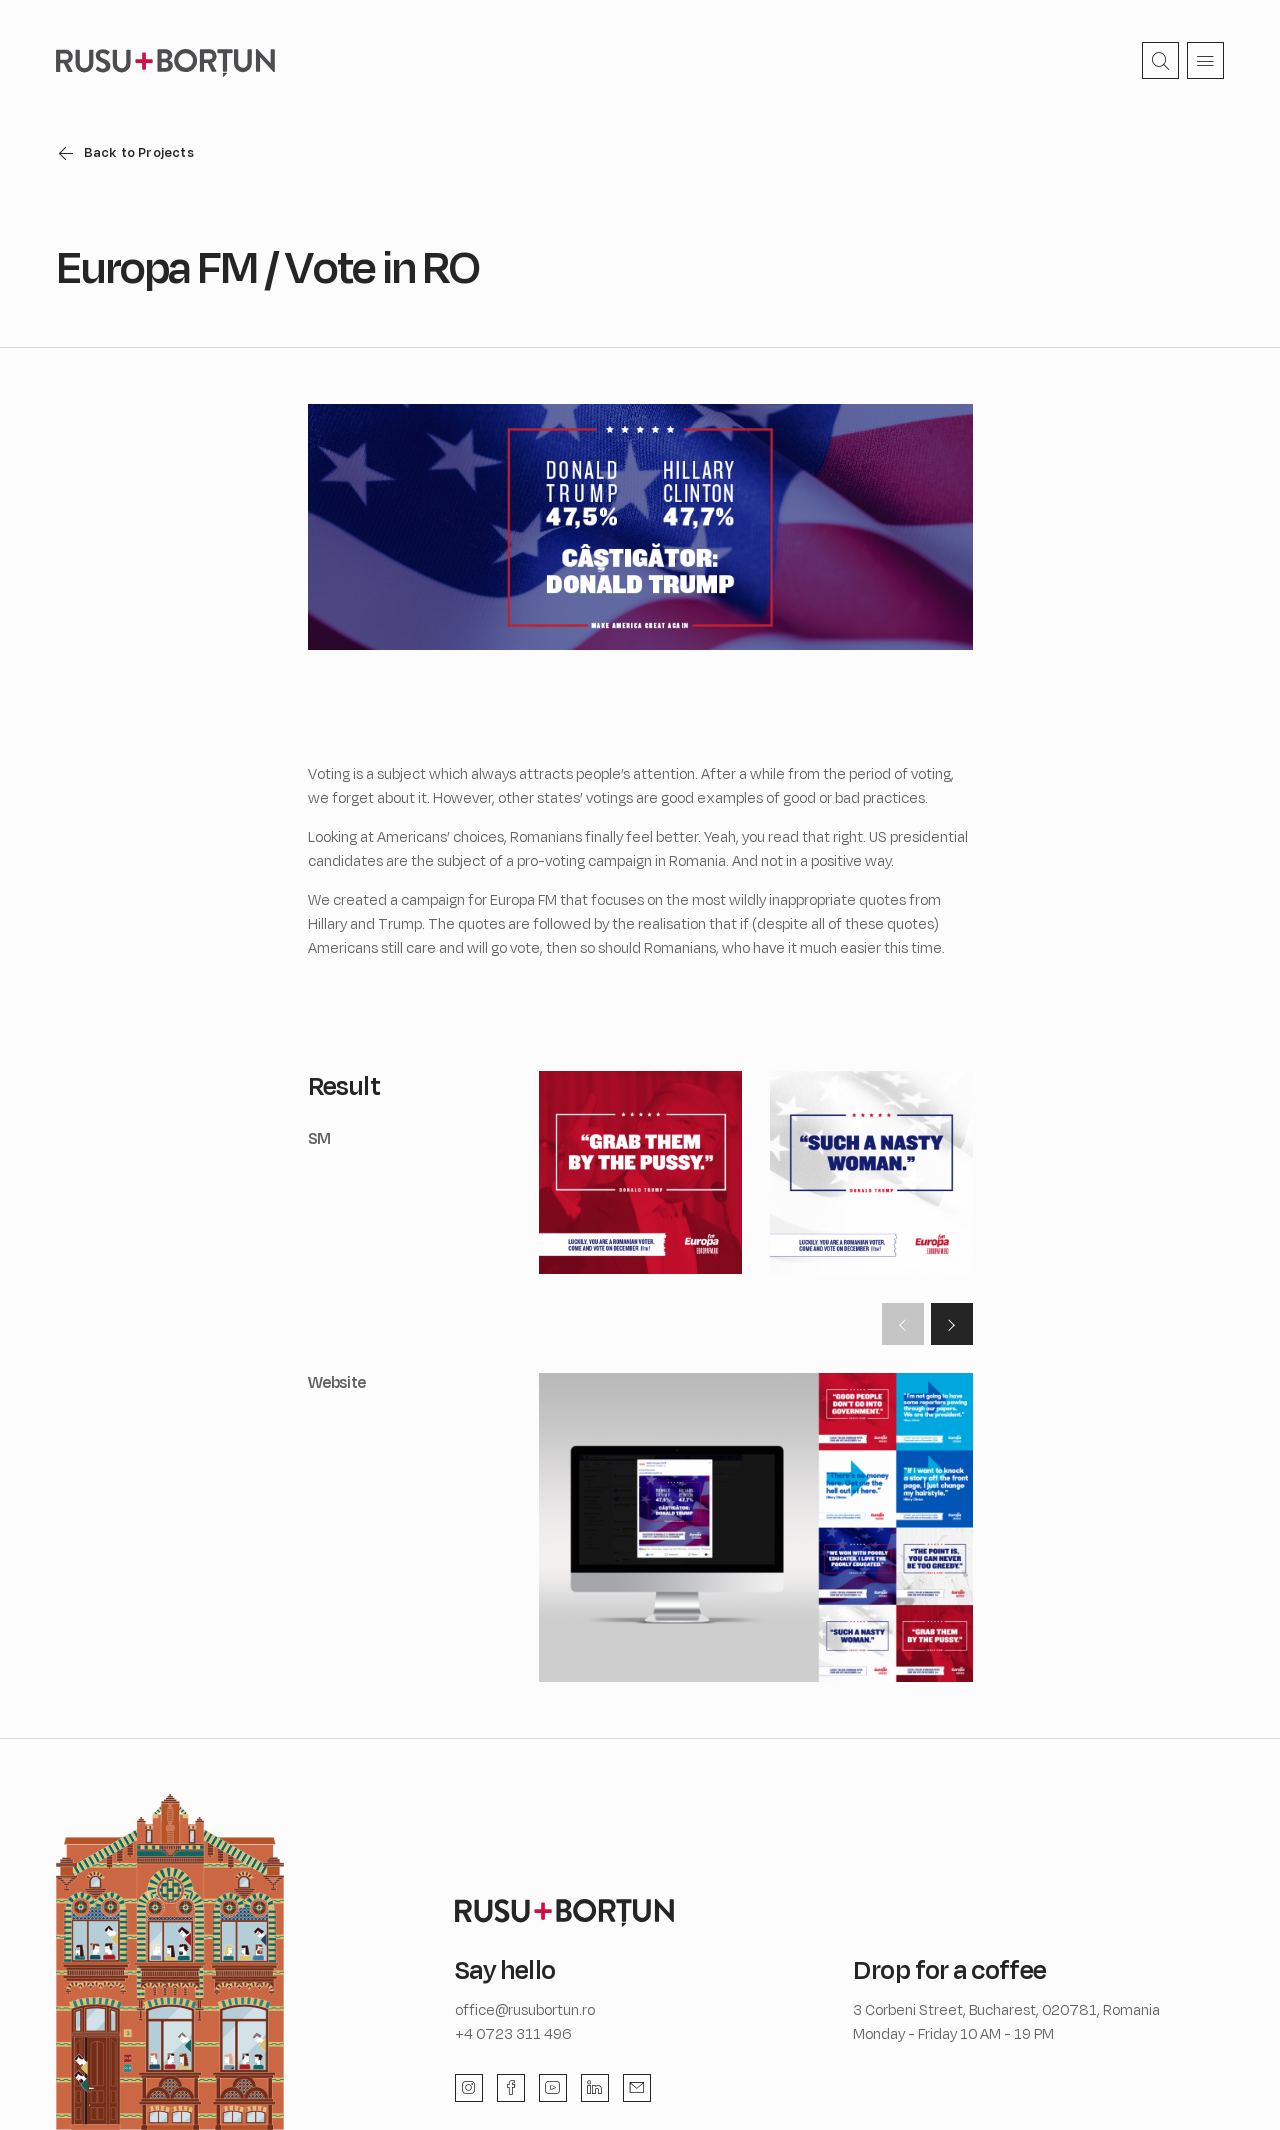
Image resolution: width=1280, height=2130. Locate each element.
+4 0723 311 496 (513, 2033)
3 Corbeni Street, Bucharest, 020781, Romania (1006, 2009)
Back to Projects (139, 152)
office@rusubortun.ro (525, 2009)
